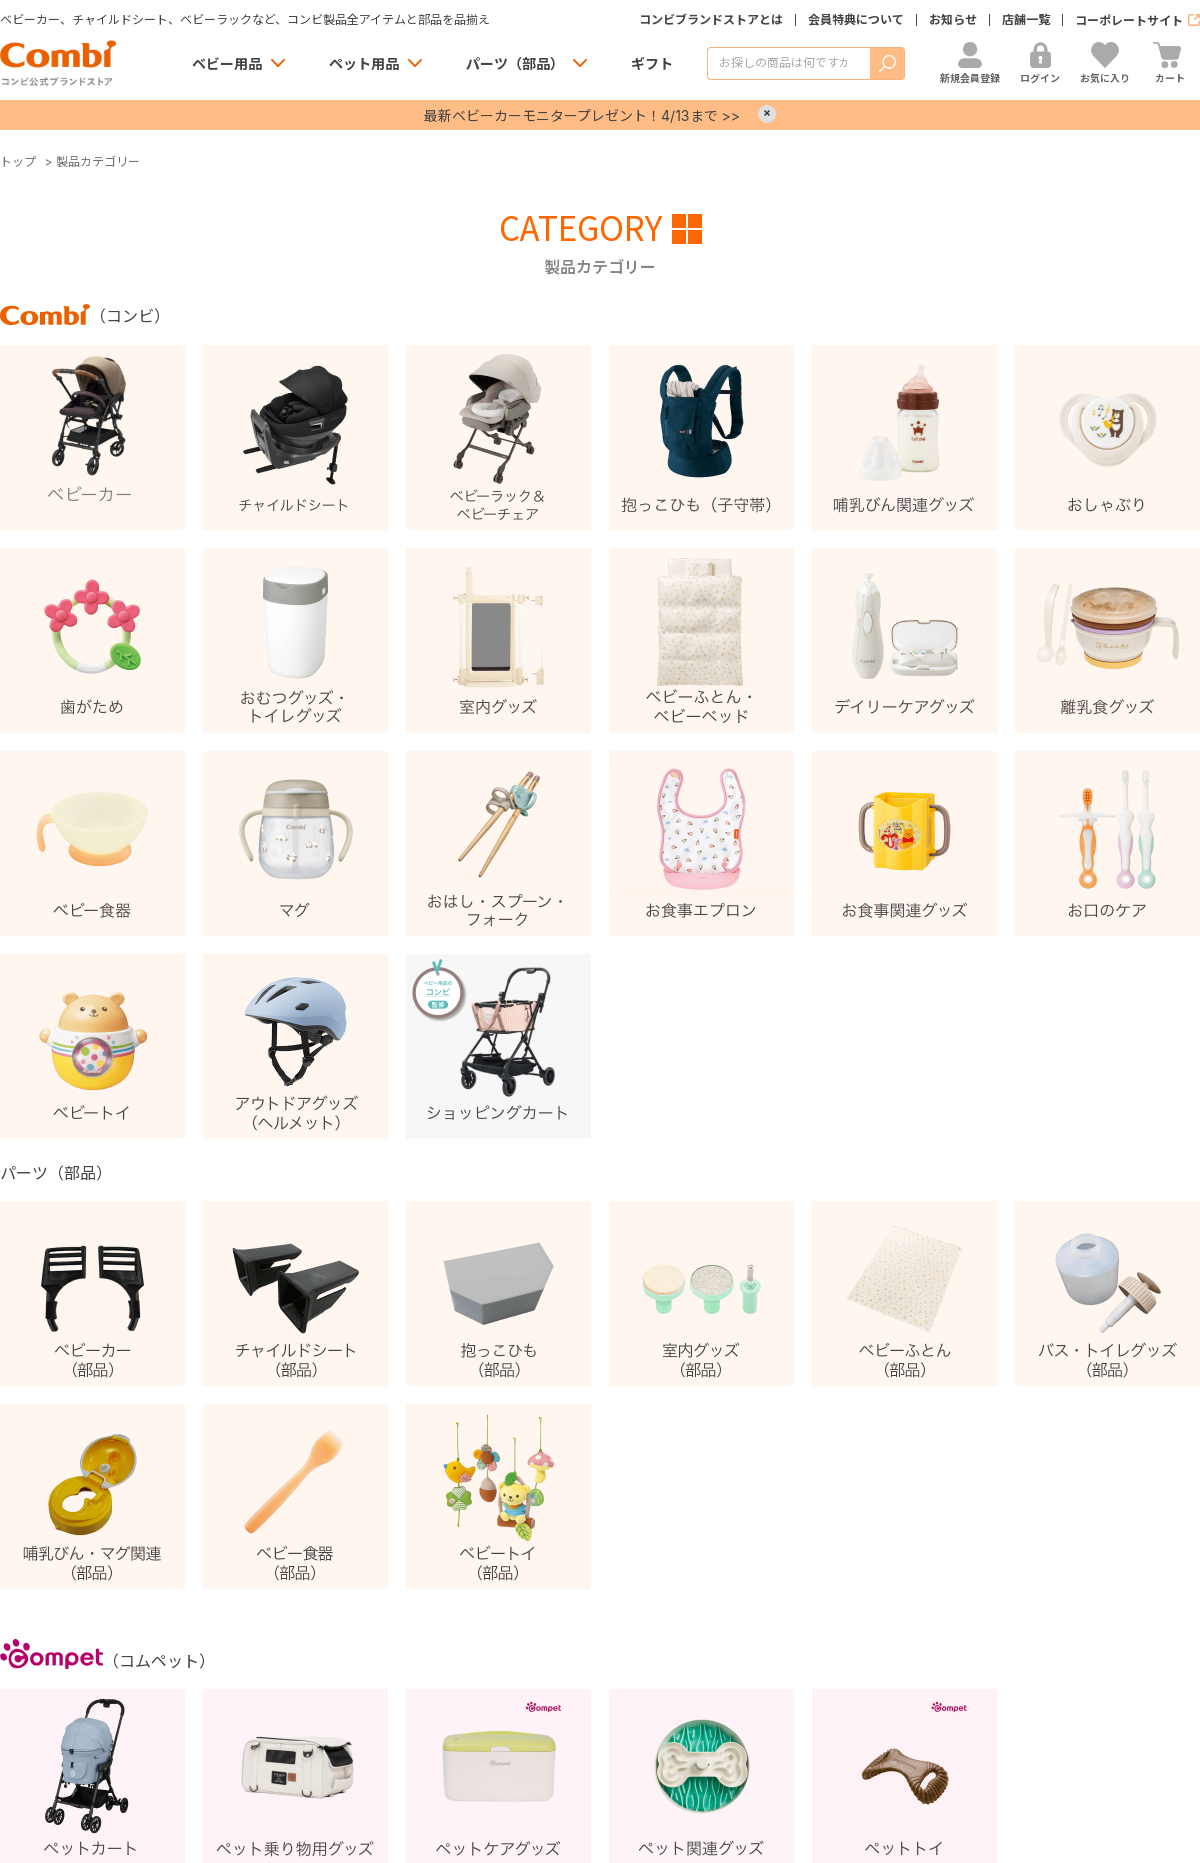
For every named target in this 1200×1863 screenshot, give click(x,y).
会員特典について (856, 20)
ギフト (652, 63)
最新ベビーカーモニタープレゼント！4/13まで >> (582, 115)
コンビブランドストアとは (711, 20)
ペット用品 (364, 63)
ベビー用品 (227, 63)
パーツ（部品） (515, 63)
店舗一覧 (1026, 20)
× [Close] (767, 114)
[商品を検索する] (788, 63)
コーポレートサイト (1129, 20)
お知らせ (953, 20)
